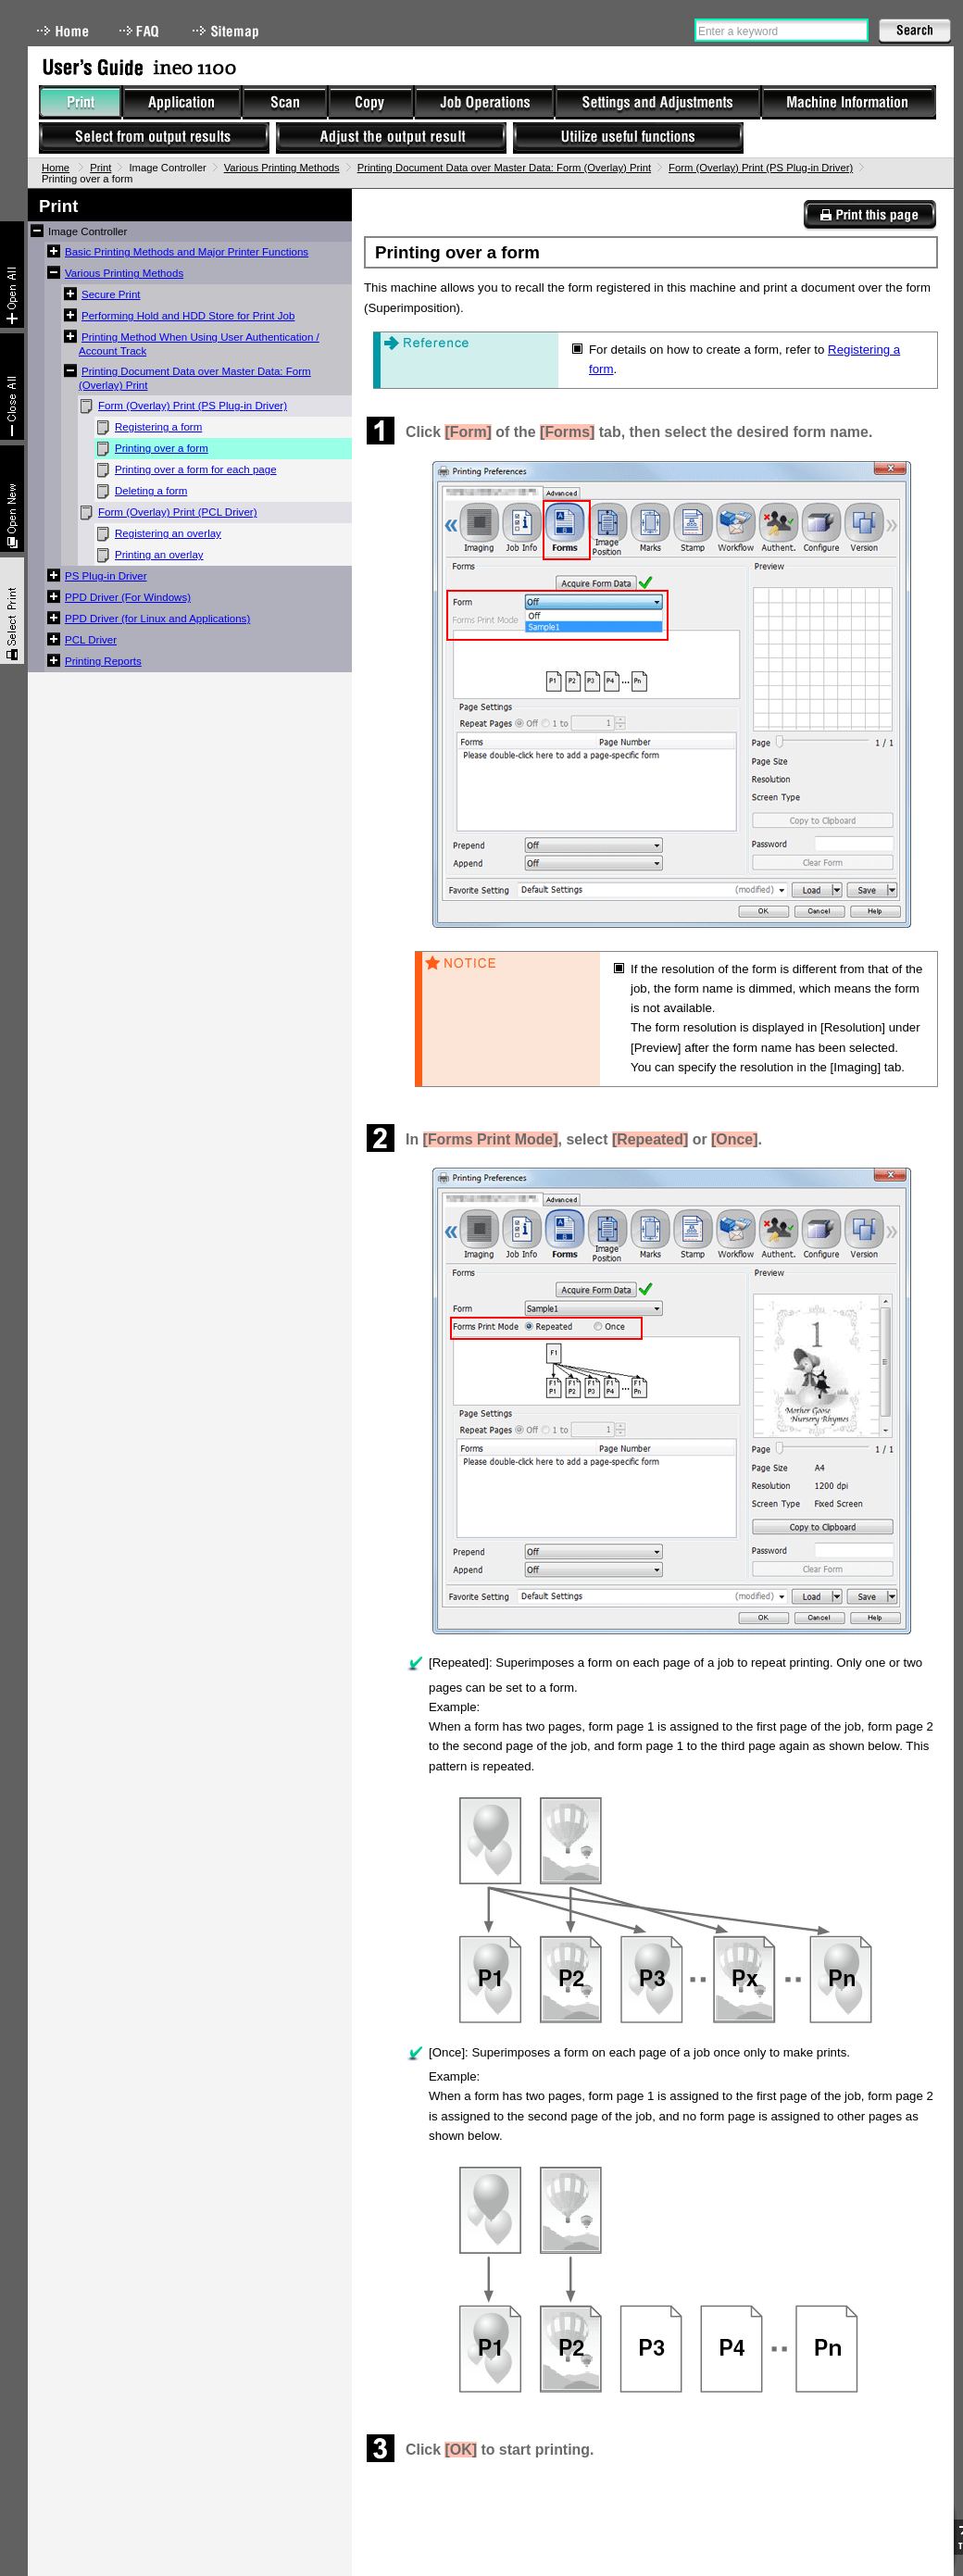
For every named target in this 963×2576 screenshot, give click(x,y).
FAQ (140, 31)
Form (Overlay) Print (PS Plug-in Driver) (761, 167)
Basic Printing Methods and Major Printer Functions (186, 251)
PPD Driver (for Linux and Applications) (157, 618)
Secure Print (111, 294)
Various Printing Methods (282, 167)
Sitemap (227, 31)
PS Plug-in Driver (106, 575)
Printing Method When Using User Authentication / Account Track (199, 343)
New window (12, 498)
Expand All (12, 274)
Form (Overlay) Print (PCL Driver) (177, 512)
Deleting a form (151, 490)
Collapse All (12, 386)
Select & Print (12, 610)
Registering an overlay (168, 533)
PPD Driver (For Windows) (128, 597)
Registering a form (158, 426)
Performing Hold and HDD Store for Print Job (187, 315)
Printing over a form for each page (196, 469)
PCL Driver (91, 639)
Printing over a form (161, 448)
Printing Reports (103, 661)
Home (63, 31)
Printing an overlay (159, 554)
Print (100, 167)
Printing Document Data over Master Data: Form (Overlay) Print (504, 167)
